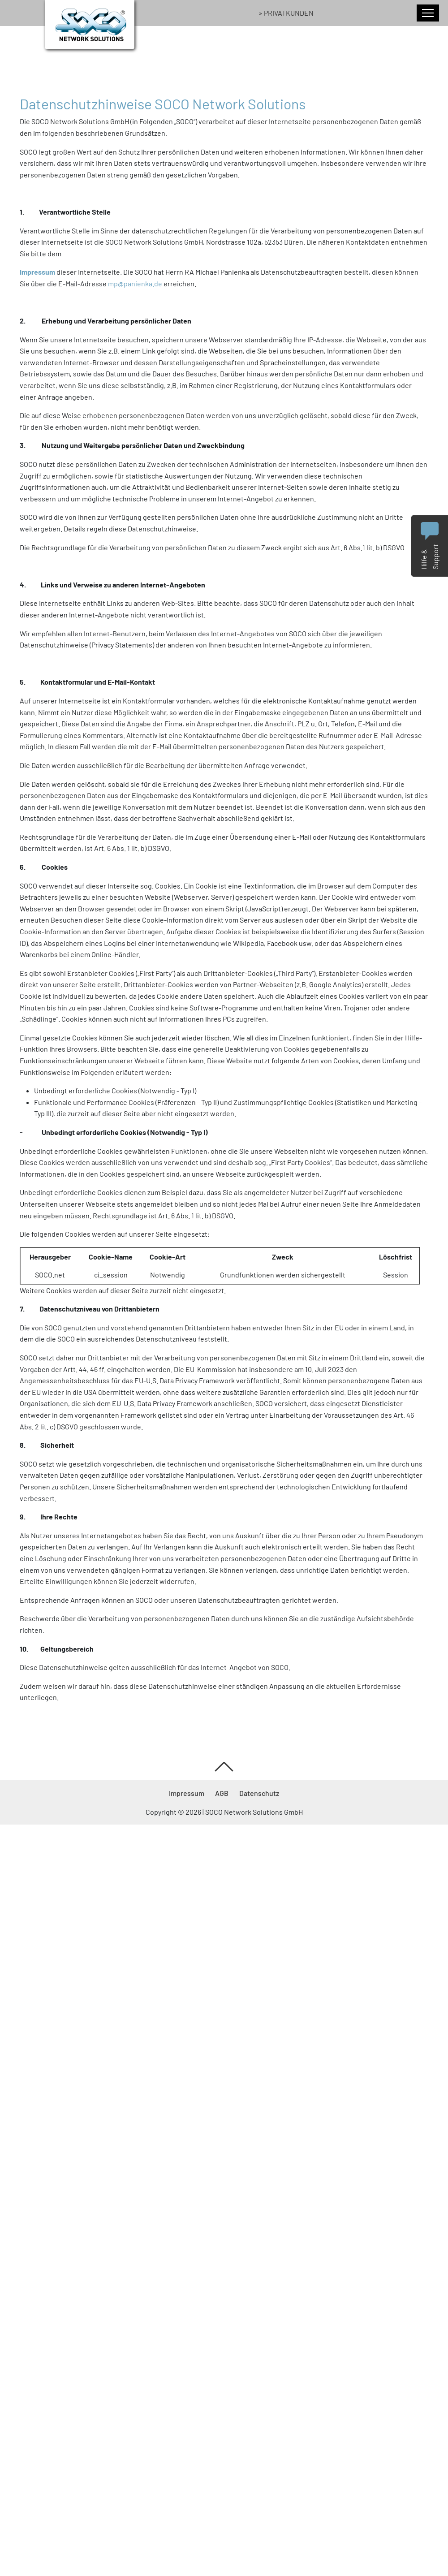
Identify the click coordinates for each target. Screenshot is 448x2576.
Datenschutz (259, 1793)
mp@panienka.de (135, 283)
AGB (221, 1793)
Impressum (186, 1793)
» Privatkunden (286, 13)
